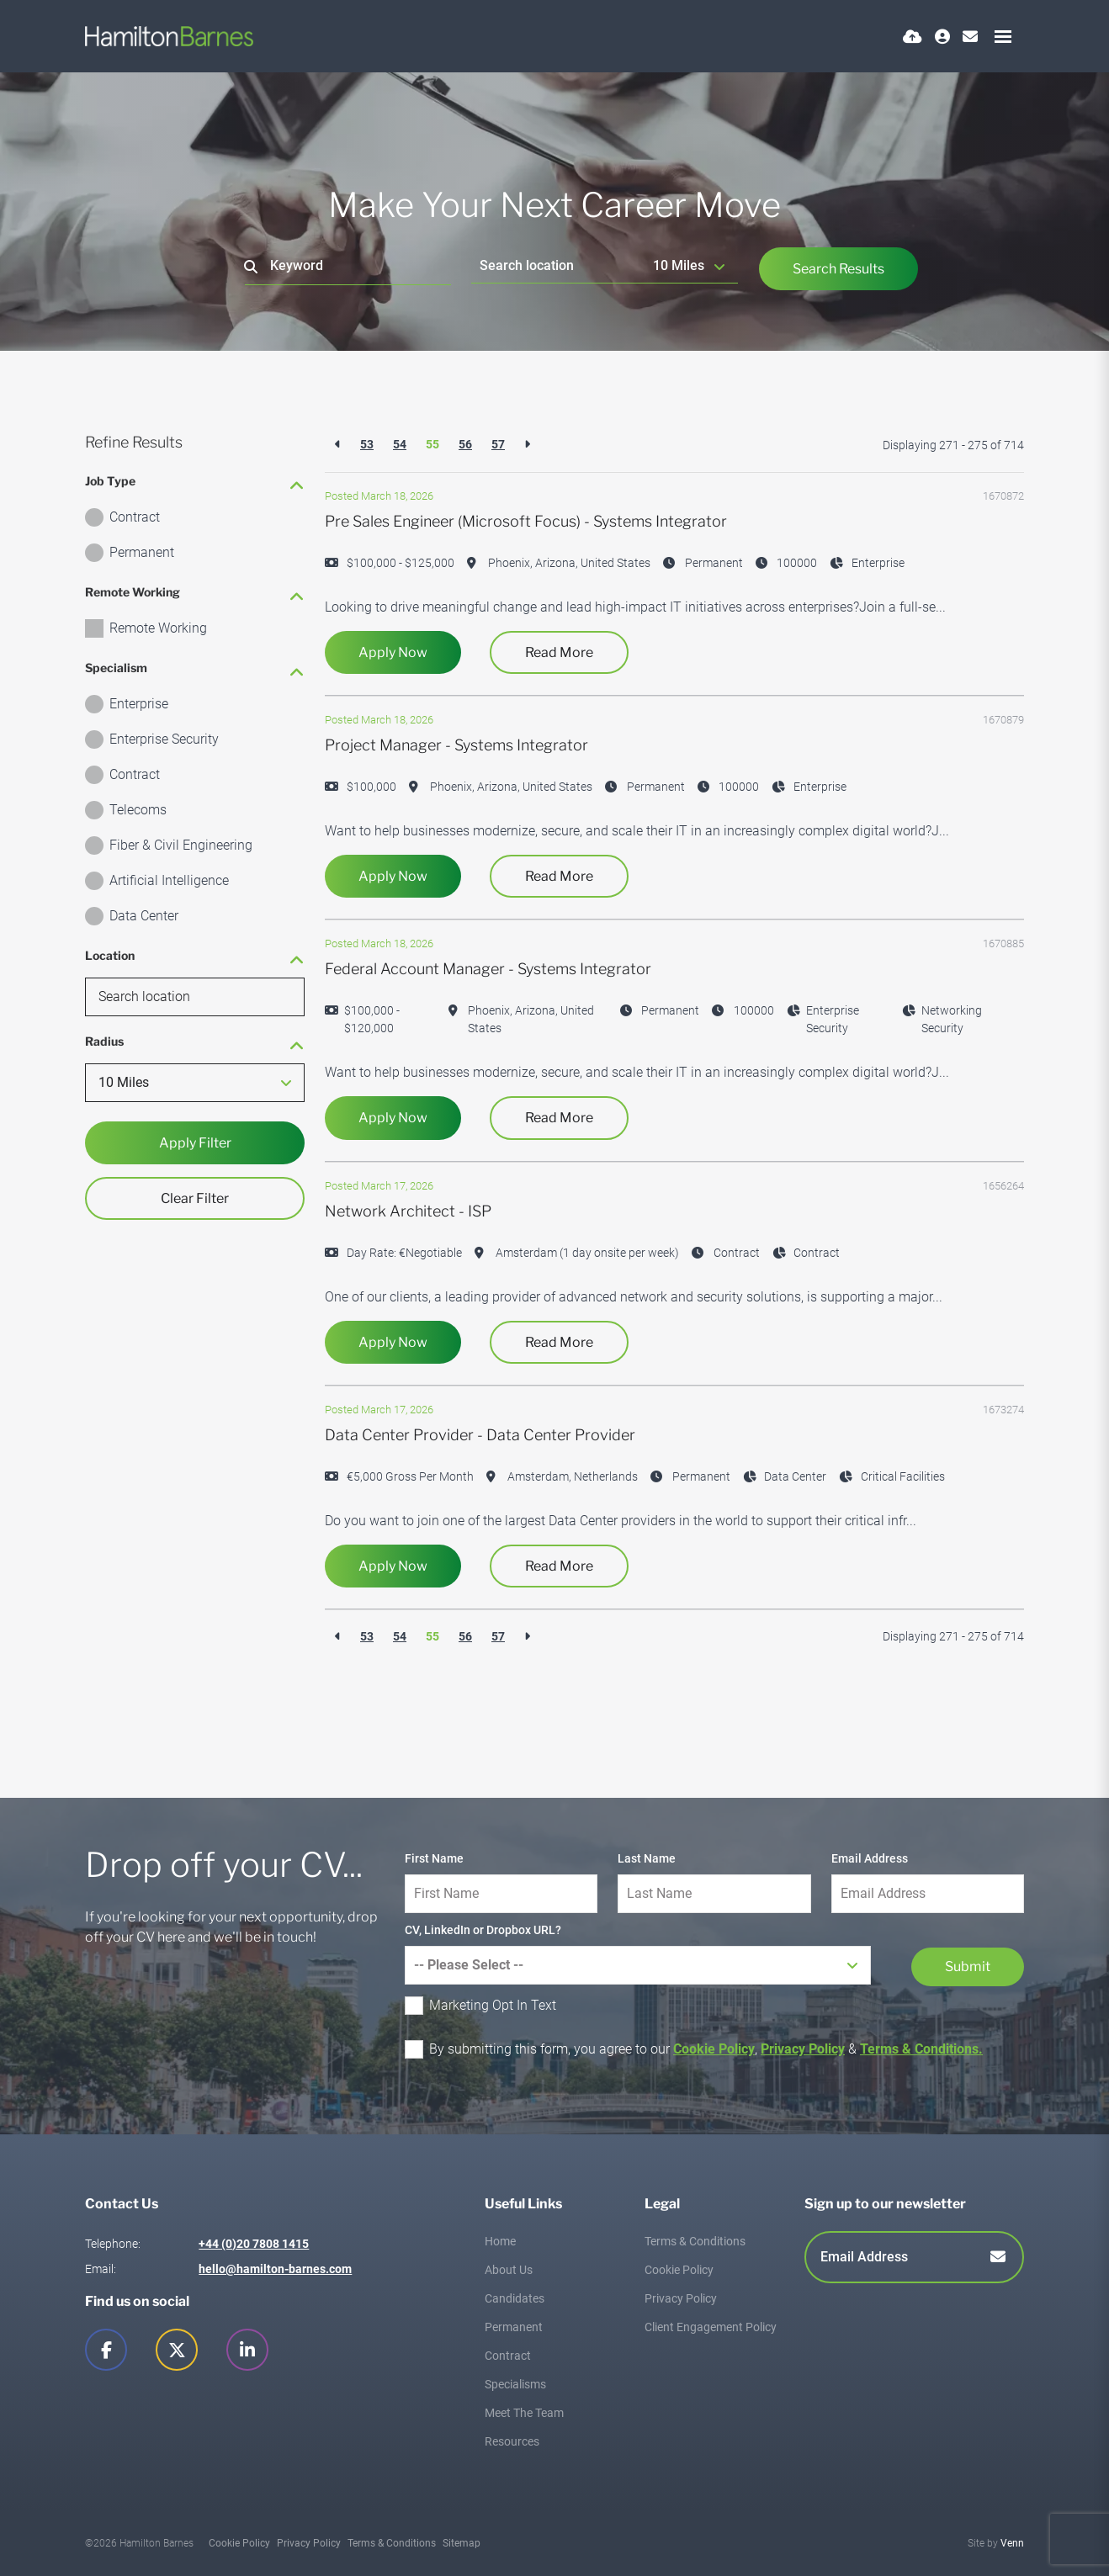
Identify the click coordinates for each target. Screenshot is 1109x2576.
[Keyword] (348, 266)
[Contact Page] (970, 36)
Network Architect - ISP (408, 1211)
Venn (1012, 2543)
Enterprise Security (164, 739)
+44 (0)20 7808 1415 (254, 2243)
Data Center (143, 916)
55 (432, 444)
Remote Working (158, 628)
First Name (434, 1858)
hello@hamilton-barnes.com (275, 2269)
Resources (512, 2441)
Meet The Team (524, 2413)
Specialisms (515, 2384)
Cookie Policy (714, 2049)
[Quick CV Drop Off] (912, 36)
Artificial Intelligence (169, 880)
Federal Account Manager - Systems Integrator (488, 969)
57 (498, 444)
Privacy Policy (803, 2049)
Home (500, 2241)
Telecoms (138, 810)
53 (367, 444)
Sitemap (461, 2543)
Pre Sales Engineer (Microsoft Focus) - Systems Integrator (526, 521)
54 (399, 444)
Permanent (141, 552)
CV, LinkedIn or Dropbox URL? (483, 1930)
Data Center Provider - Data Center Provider (480, 1435)
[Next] (527, 444)
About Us (509, 2270)
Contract (134, 517)
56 (465, 444)
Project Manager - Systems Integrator (456, 745)
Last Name (647, 1858)
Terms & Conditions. (921, 2049)
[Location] (558, 265)
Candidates (514, 2298)
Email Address (869, 1858)
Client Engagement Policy (711, 2327)
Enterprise (138, 704)
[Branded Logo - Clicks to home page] (169, 36)
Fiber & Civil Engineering (180, 845)
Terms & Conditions (695, 2241)
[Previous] (338, 444)
